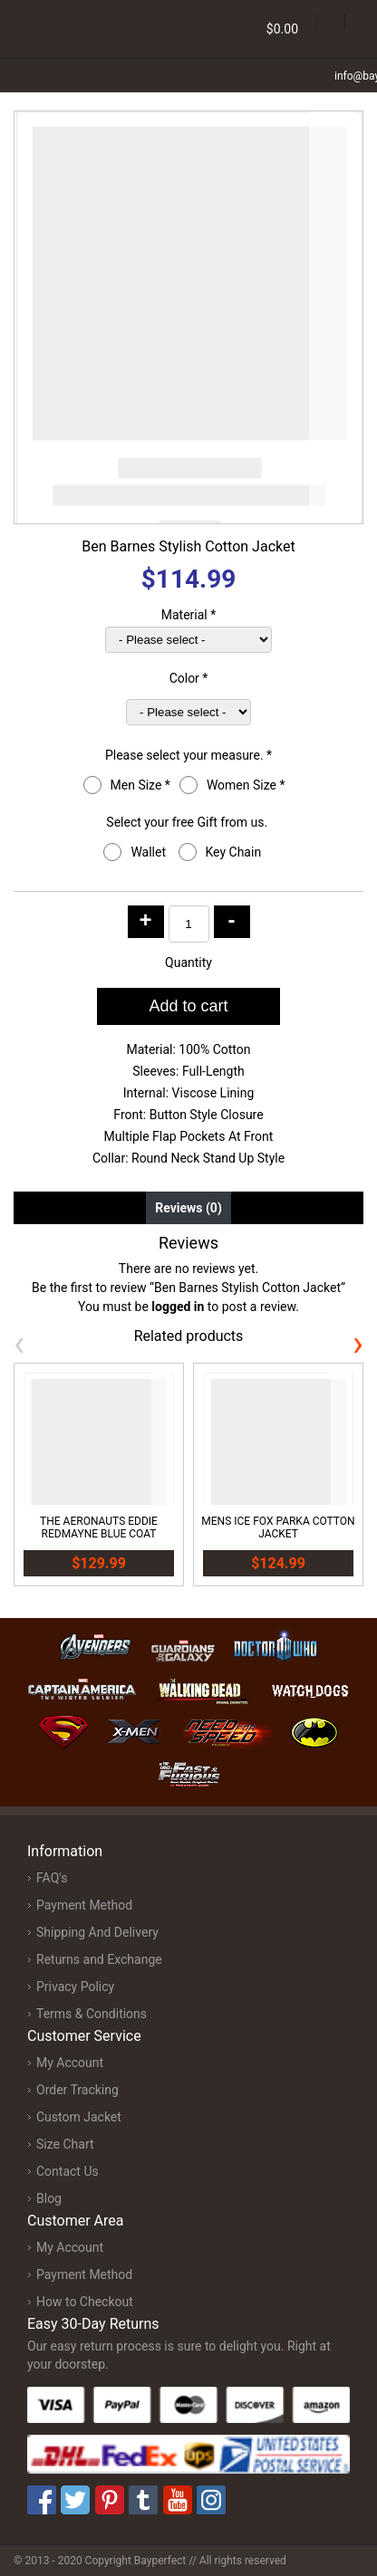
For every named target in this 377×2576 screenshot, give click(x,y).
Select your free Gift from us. (188, 822)
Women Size (246, 785)
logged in (177, 1306)
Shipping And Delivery (97, 1932)
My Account (69, 2062)
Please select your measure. (188, 755)
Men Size (140, 785)
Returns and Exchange (99, 1959)
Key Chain (235, 852)
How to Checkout (84, 2301)
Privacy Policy (75, 1986)
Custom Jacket (78, 2117)
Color (188, 678)
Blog (49, 2198)
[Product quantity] (189, 924)
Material (189, 615)
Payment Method (84, 1905)
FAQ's (51, 1878)
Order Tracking (77, 2090)
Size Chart (65, 2144)
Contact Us (67, 2171)
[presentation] (19, 1343)
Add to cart (188, 1006)
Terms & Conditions (91, 2013)
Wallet (149, 852)
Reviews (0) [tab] (188, 1208)
